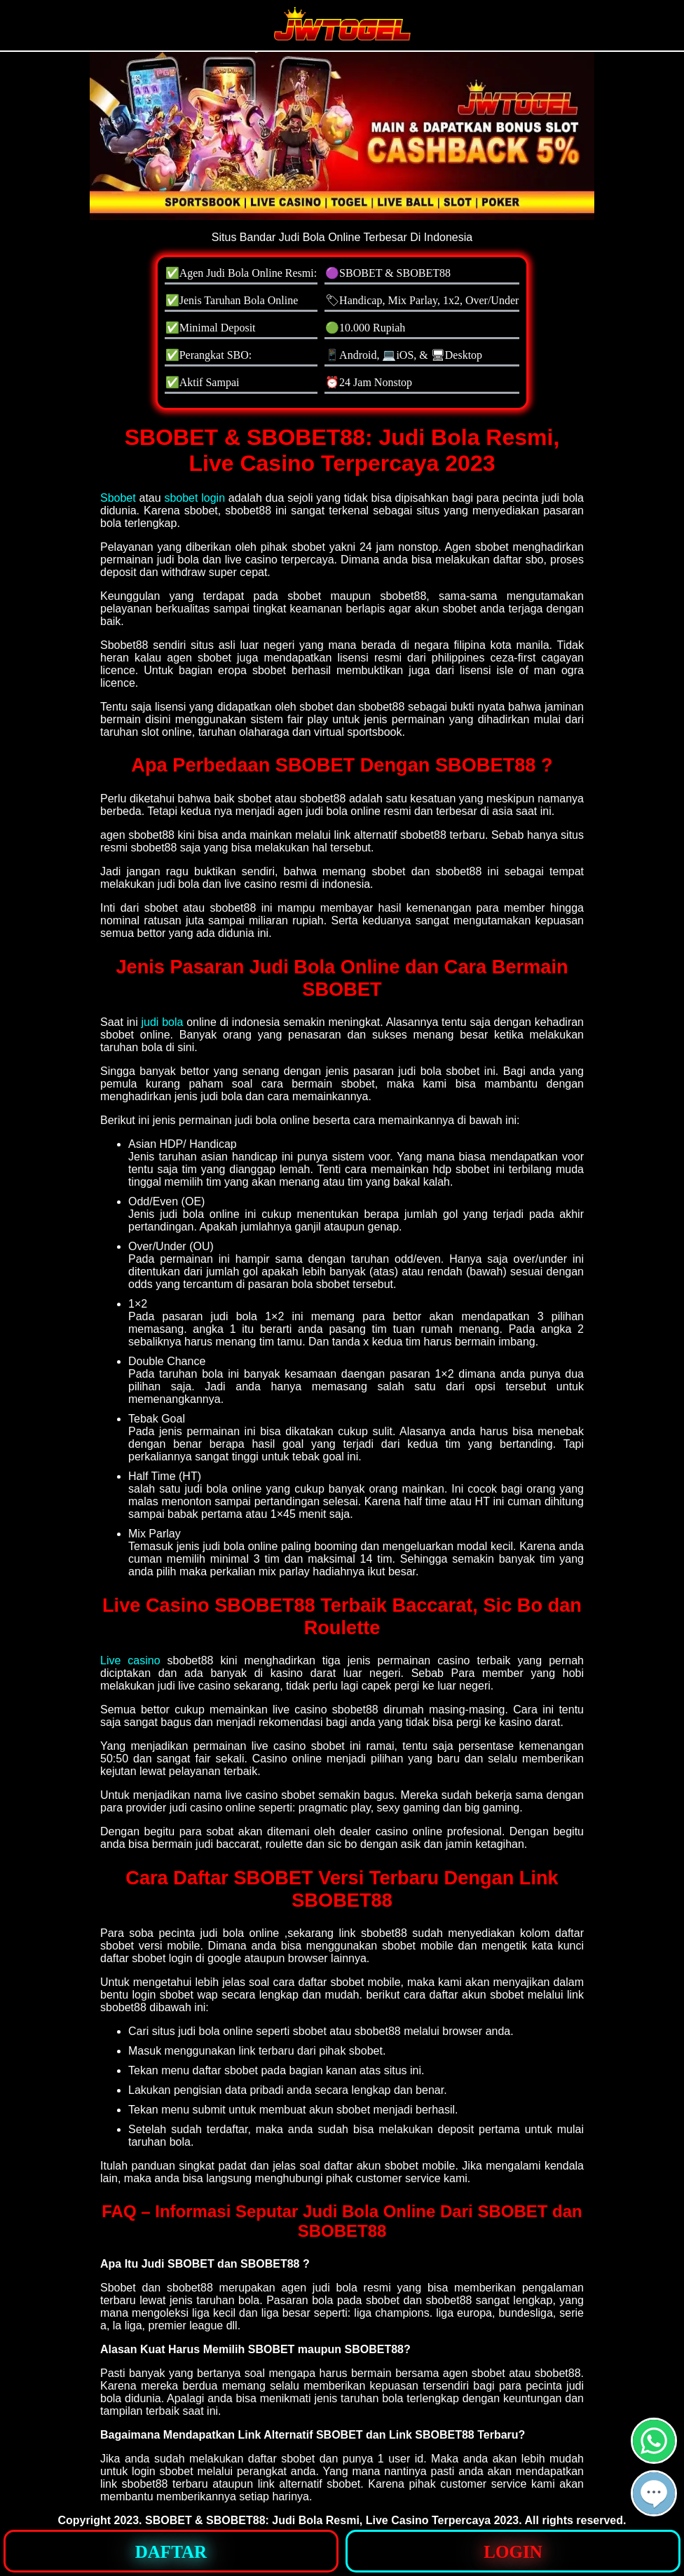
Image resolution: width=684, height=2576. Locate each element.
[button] (654, 2493)
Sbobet (118, 498)
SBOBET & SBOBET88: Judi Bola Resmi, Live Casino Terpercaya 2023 (332, 2520)
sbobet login (194, 498)
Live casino (130, 1660)
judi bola (162, 1022)
